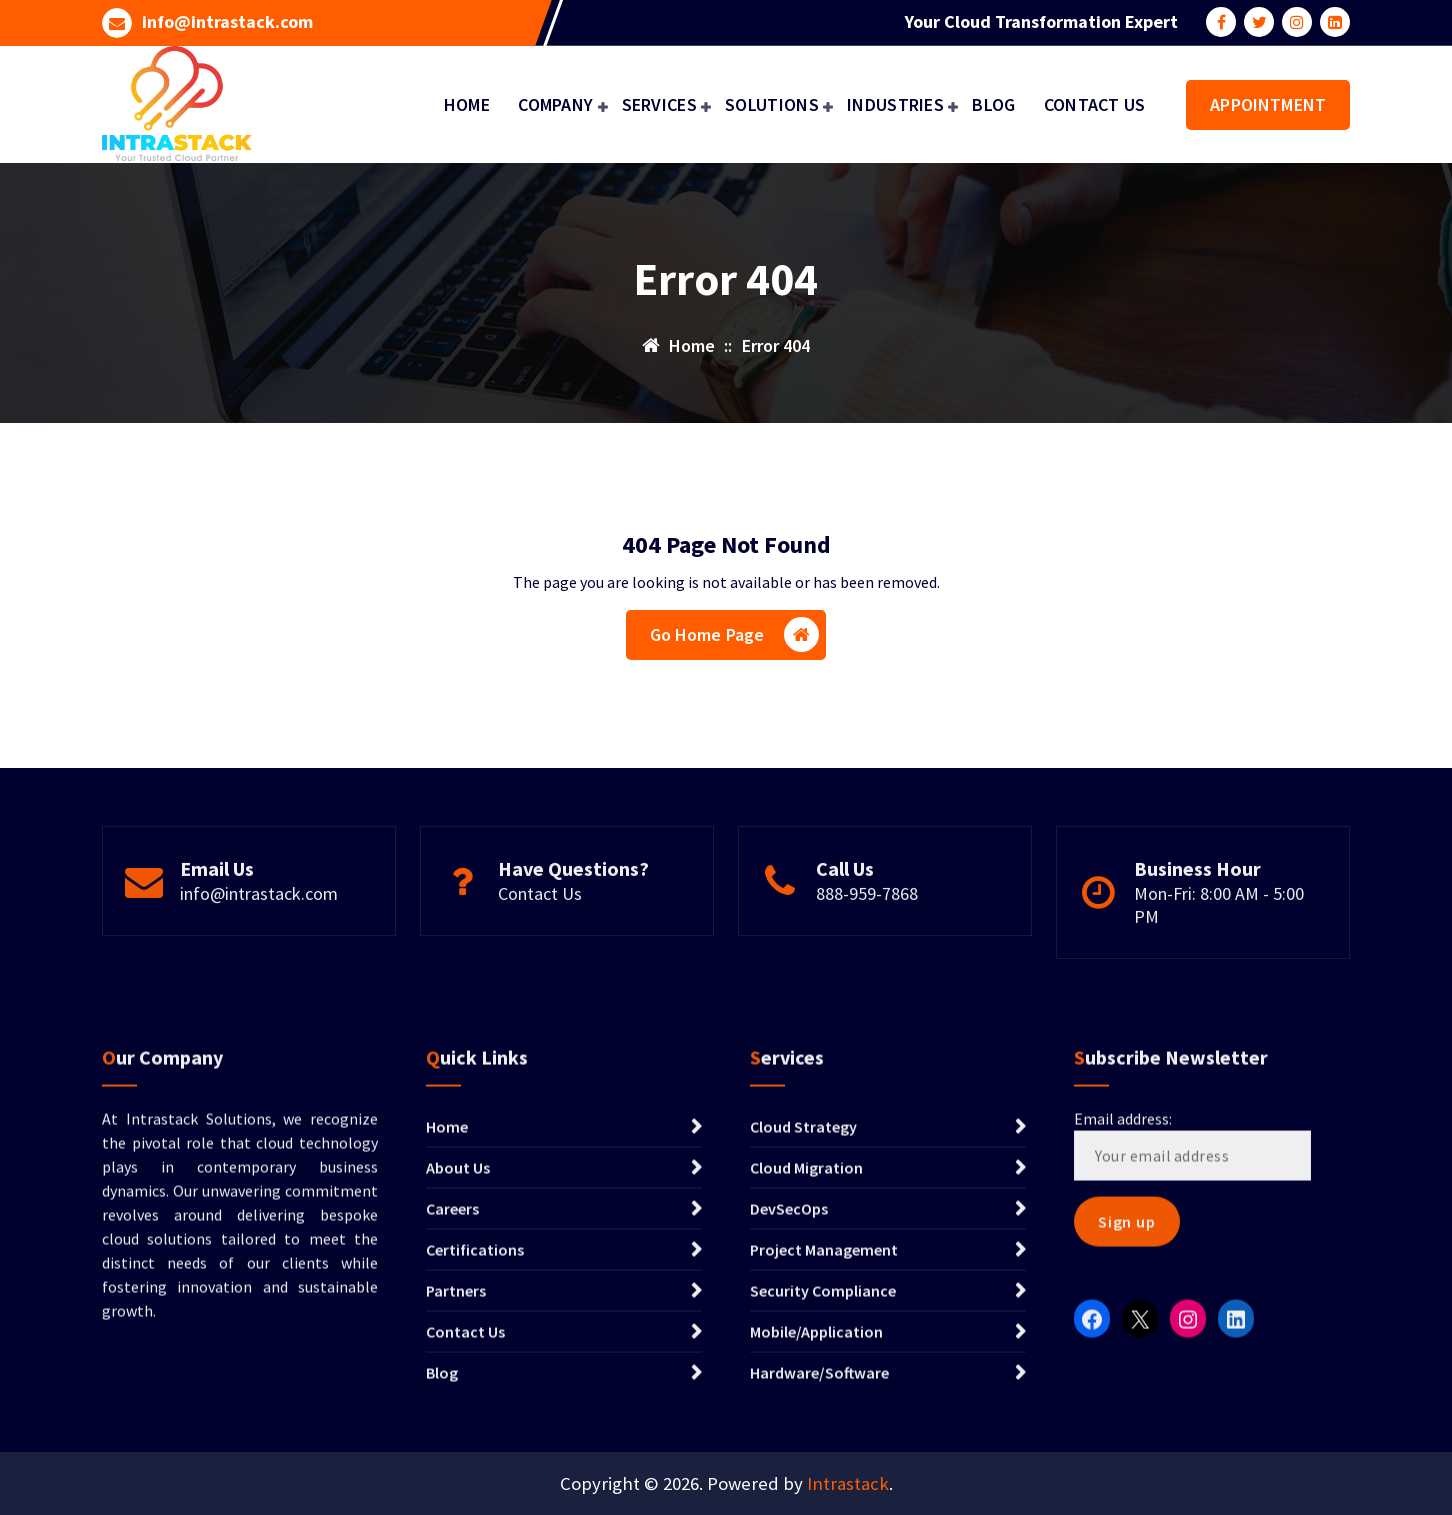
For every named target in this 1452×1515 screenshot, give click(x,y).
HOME (467, 104)
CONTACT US (1095, 104)
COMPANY (555, 104)
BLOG (993, 104)
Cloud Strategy (803, 1299)
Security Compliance (823, 1463)
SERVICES (659, 104)
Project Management (824, 1422)
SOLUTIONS (772, 104)
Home (447, 1299)
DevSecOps (789, 1381)
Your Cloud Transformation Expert (1041, 20)
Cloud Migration (806, 1340)
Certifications (475, 1422)
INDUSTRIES (895, 104)
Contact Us (540, 959)
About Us (458, 1340)
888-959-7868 (867, 959)
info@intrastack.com (227, 20)
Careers (452, 1381)
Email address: (1192, 1317)
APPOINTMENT (1268, 104)
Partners (456, 1463)
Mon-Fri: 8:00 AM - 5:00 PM (1219, 971)
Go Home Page (735, 640)
